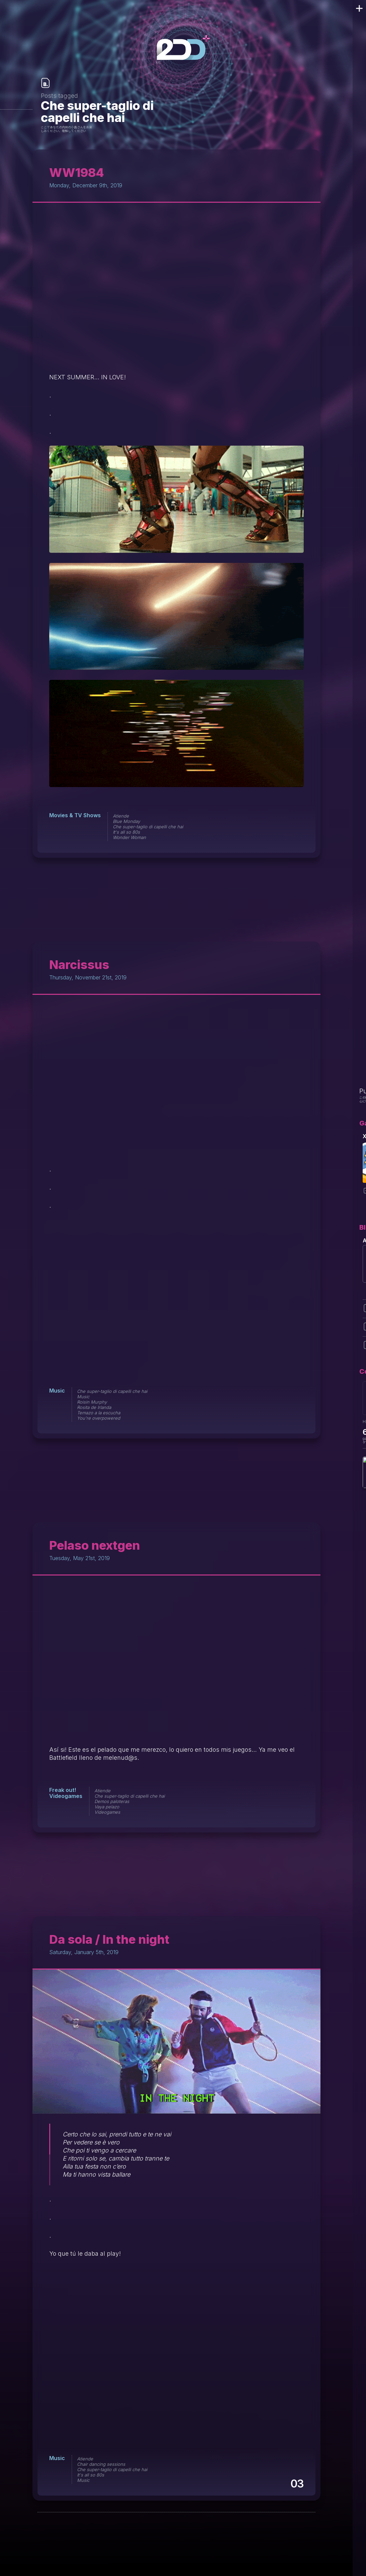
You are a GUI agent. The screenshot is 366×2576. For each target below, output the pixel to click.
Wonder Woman (129, 837)
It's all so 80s (126, 832)
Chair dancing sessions (101, 2464)
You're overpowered (98, 1418)
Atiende (121, 816)
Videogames (65, 1796)
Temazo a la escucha (98, 1412)
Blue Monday (126, 821)
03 (297, 2483)
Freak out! (62, 1790)
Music (57, 1390)
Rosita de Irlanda (94, 1407)
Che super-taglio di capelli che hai (148, 826)
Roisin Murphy (92, 1402)
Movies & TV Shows (75, 815)
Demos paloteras (111, 1801)
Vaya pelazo (106, 1806)
